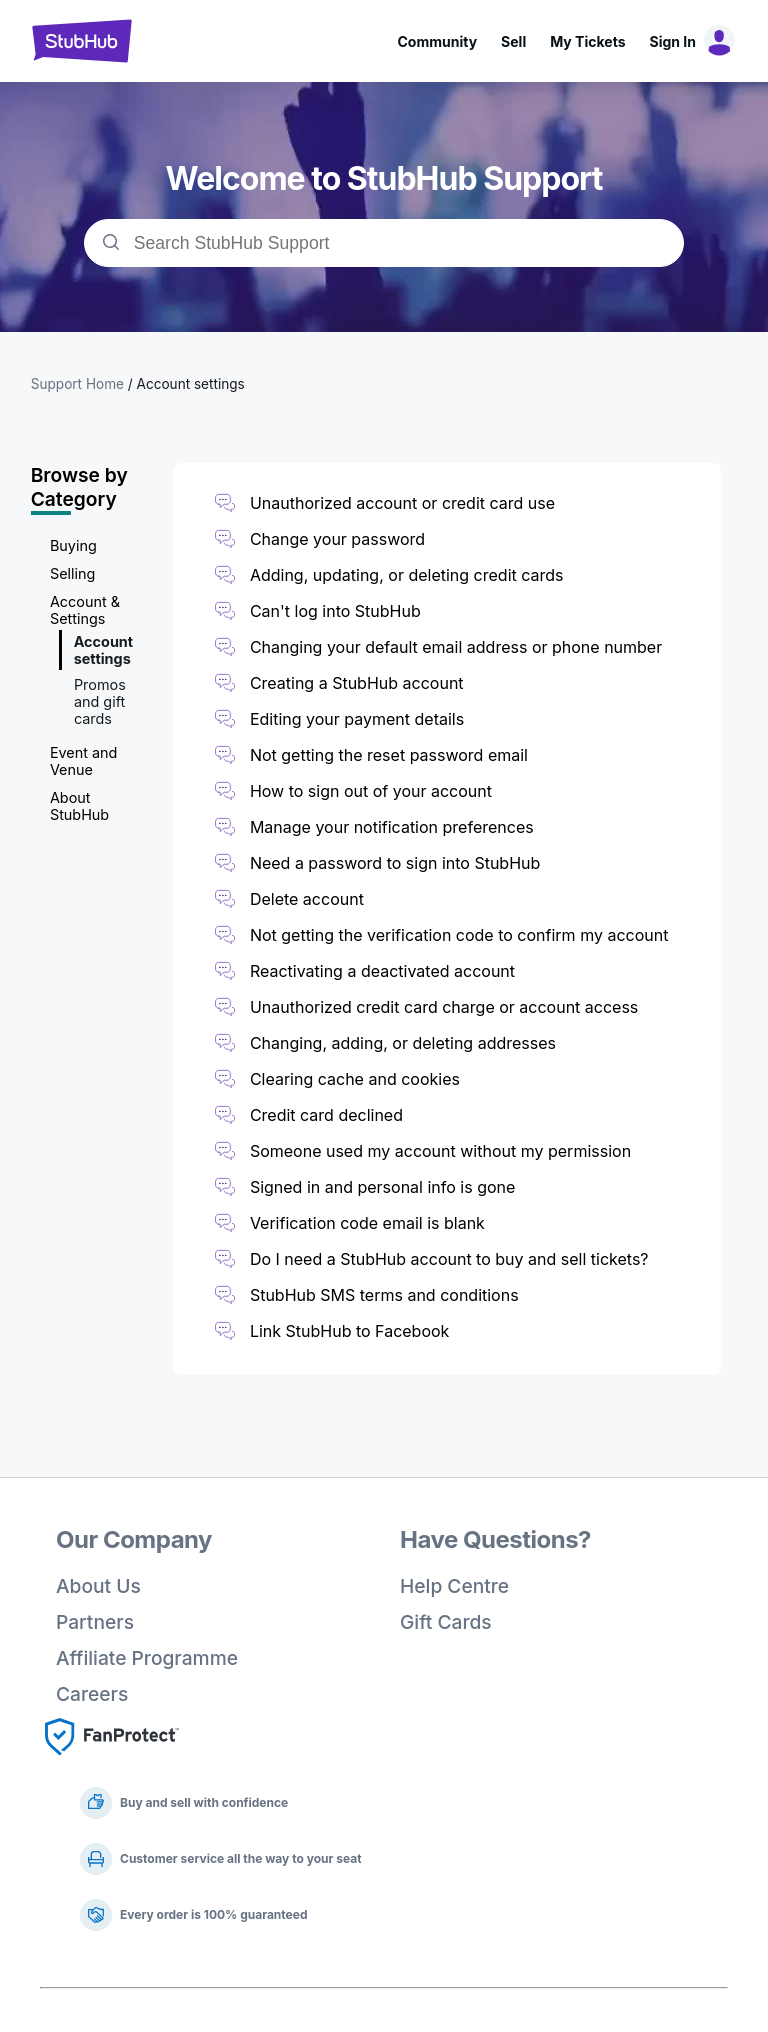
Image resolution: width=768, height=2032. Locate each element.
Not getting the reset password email (389, 755)
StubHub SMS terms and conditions (384, 1295)
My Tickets (587, 41)
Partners (95, 1622)
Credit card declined (326, 1115)
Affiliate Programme (147, 1658)
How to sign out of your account (371, 791)
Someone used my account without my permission (440, 1151)
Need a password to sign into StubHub (395, 863)
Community (437, 41)
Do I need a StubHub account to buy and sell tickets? (449, 1259)
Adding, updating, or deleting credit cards (407, 575)
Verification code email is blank (367, 1223)
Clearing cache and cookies (355, 1079)
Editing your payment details (357, 719)
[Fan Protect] (112, 1761)
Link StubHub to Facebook (350, 1331)
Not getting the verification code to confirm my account (459, 935)
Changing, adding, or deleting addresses (403, 1043)
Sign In (673, 41)
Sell (513, 41)
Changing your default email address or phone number (456, 647)
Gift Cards (446, 1622)
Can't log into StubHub (335, 611)
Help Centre (454, 1586)
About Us (98, 1586)
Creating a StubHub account (357, 683)
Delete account (307, 899)
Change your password (337, 539)
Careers (92, 1694)
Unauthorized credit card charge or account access (444, 1007)
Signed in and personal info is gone (382, 1187)
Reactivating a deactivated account (382, 971)
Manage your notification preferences (392, 827)
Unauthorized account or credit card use (402, 503)
